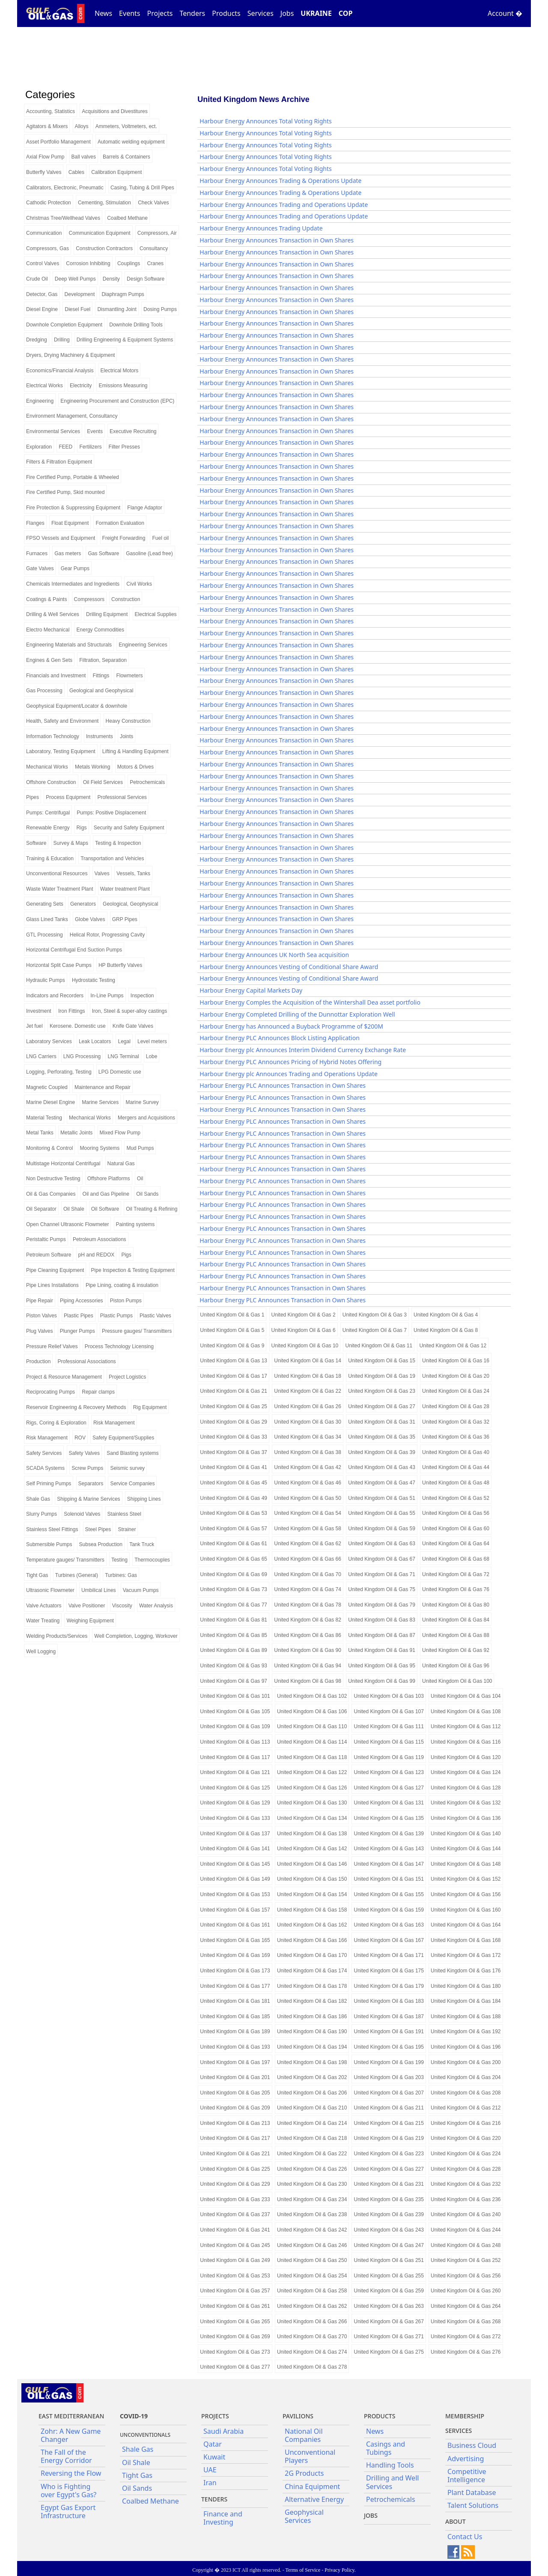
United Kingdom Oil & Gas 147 (388, 1864)
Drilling (62, 340)
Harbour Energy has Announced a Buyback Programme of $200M (291, 1026)
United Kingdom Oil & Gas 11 (378, 1346)
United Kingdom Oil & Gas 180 (465, 1986)
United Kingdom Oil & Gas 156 (465, 1894)
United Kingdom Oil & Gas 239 (388, 2214)
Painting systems (135, 1224)
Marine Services (100, 1102)
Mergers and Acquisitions (146, 1118)
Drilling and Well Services (392, 2482)
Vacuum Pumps (141, 1590)
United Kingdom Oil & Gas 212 (465, 2108)
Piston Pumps (126, 1301)
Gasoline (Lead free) (149, 553)
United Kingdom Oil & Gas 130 (312, 1803)
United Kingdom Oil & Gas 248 (465, 2245)
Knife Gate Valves (133, 1026)
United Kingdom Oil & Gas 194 (312, 2047)
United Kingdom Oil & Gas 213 (235, 2123)
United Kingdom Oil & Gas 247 (388, 2245)
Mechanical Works (47, 767)
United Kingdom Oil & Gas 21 (233, 1391)
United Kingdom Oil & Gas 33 (233, 1437)
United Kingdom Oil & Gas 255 (388, 2276)
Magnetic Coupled (47, 1087)
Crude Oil (37, 279)
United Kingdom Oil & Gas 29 (233, 1422)
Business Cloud (471, 2445)
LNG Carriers (41, 1056)
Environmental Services (53, 431)
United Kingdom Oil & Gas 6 (303, 1330)
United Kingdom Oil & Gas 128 (465, 1788)
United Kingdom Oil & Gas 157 (235, 1910)
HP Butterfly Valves (120, 965)
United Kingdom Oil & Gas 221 (235, 2154)
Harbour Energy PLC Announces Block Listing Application (280, 1038)
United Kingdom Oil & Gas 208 (465, 2093)
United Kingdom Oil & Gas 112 (465, 1726)
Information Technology (52, 736)
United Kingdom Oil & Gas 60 (455, 1529)
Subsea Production (100, 1544)
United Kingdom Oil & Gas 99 (381, 1681)
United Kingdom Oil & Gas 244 (465, 2230)
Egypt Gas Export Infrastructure (68, 2511)
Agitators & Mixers (47, 126)
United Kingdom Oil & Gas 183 (388, 2001)
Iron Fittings (71, 1011)
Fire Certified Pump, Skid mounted (65, 492)
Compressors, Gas (47, 248)
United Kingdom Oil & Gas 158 (312, 1910)
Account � (505, 13)
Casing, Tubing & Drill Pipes (142, 188)
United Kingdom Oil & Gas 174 (312, 1971)
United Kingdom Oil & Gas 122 (312, 1772)
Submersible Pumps (49, 1544)
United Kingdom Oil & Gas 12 (452, 1346)
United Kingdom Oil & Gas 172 (465, 1955)
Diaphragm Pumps (122, 294)
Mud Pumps (140, 1148)
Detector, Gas (41, 294)
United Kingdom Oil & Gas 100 (457, 1681)
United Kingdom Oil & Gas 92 (455, 1650)
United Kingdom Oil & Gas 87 (381, 1635)
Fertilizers (90, 447)
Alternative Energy (314, 2499)
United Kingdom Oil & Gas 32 (455, 1422)
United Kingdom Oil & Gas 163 (388, 1925)
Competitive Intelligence (466, 2475)
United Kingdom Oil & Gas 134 (312, 1818)
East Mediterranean (71, 2416)
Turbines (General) (76, 1575)
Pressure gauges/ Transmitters (137, 1331)
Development (80, 294)
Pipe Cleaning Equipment (55, 1270)
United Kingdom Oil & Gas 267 (388, 2322)
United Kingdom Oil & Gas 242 (312, 2230)
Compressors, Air (157, 233)
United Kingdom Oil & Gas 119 (388, 1757)
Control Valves (42, 263)
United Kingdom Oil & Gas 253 (235, 2276)
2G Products (304, 2473)
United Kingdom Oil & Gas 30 (307, 1422)
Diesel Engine (42, 309)
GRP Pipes (124, 919)
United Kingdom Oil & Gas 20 (455, 1376)
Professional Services (121, 797)
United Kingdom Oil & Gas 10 (305, 1346)
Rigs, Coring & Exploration (56, 1423)
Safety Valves (84, 1453)
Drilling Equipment (107, 614)
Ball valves (83, 157)
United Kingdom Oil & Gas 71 (381, 1574)
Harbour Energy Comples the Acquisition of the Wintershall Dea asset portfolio (310, 1002)
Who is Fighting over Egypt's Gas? (68, 2490)
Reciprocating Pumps (50, 1392)
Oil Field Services (103, 782)
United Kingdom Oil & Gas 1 (232, 1315)
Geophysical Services (304, 2516)
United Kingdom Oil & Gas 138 (312, 1834)
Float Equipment (70, 523)
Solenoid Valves (82, 1514)
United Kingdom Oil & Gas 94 (307, 1666)
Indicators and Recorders (54, 996)
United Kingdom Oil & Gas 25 (233, 1406)
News (103, 13)
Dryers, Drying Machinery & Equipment (70, 355)
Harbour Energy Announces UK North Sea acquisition (274, 955)
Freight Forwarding (124, 538)
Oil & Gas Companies (50, 1194)
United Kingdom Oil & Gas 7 (374, 1330)
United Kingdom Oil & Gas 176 (465, 1971)
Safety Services (44, 1453)
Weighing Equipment (90, 1621)
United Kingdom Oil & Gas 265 (235, 2322)
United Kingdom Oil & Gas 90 (307, 1650)
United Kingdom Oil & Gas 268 (465, 2322)
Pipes (32, 797)
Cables (76, 172)
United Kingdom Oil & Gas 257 (235, 2291)
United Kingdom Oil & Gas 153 (235, 1894)
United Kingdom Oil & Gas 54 (307, 1513)
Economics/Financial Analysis (59, 371)
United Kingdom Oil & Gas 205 (235, 2093)
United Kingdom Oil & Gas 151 (388, 1879)
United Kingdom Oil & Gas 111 (388, 1726)
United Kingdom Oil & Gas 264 (465, 2306)
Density (111, 279)
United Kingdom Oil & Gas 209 (235, 2108)
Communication (44, 233)
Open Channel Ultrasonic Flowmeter (67, 1224)
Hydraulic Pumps (45, 980)
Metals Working (92, 767)
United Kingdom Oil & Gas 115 (388, 1742)
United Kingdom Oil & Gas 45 (233, 1483)
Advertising (465, 2458)
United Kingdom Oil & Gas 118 (312, 1757)
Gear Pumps (75, 568)
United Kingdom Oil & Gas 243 (388, 2230)
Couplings (128, 263)
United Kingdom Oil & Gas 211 (388, 2108)
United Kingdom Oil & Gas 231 (388, 2184)
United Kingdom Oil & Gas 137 (235, 1834)
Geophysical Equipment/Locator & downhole (76, 706)
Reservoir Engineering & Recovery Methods (76, 1407)
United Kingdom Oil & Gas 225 (235, 2169)
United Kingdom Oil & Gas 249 (235, 2260)
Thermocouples (152, 1560)
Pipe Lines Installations (52, 1285)
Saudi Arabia (223, 2431)
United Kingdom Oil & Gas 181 (235, 2001)
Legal (124, 1041)
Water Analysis (156, 1606)
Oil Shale (73, 1209)
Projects (160, 13)
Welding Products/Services (56, 1636)
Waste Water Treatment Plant (59, 889)
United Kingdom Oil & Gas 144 (465, 1849)
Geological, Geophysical (130, 904)
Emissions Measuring (122, 386)
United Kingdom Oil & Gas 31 (381, 1422)
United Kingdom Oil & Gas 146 (312, 1864)
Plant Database (471, 2492)
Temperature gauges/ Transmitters (65, 1560)
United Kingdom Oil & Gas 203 (388, 2077)
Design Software (145, 279)
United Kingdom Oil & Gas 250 (312, 2260)
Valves (102, 874)
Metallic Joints (76, 1133)
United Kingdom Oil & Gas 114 (312, 1742)
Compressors (89, 599)
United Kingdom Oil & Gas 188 (465, 2017)
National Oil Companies (304, 2435)
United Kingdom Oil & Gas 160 (465, 1910)
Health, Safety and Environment (62, 721)
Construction (125, 599)
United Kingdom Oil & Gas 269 (235, 2337)
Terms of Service (302, 2570)
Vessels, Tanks (133, 874)
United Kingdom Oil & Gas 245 (235, 2245)
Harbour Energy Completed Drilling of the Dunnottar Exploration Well (297, 1014)
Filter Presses (124, 447)
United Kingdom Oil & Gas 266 (312, 2322)
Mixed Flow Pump (120, 1133)
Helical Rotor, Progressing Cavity (107, 935)
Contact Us (464, 2536)
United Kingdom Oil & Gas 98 (307, 1681)
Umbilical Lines (98, 1590)
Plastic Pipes (78, 1316)
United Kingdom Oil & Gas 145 (235, 1864)
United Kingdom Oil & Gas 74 (307, 1589)
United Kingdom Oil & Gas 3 (374, 1315)
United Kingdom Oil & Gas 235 (388, 2199)
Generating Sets (44, 904)
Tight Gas (37, 1575)
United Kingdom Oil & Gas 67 (381, 1559)
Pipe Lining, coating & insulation (122, 1285)
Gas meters (67, 553)
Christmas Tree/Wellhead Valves (63, 218)
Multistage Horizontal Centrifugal (63, 1164)
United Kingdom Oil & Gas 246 (312, 2245)
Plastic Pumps (116, 1316)
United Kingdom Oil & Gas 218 (312, 2138)
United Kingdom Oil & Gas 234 (312, 2199)
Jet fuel (34, 1026)
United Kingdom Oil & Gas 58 (307, 1529)
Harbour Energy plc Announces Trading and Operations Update (289, 1074)
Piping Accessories (81, 1301)
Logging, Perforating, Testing (59, 1072)
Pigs (126, 1255)
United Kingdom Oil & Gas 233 (235, 2199)
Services (260, 13)
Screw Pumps (87, 1468)
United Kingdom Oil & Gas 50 (307, 1498)
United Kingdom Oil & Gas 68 (455, 1559)
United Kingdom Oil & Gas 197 (235, 2062)
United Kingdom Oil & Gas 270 (312, 2337)
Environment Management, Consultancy (71, 416)
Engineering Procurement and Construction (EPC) (117, 401)
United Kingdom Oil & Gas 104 (465, 1696)
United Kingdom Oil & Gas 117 (235, 1757)
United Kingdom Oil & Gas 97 (233, 1681)
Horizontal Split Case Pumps (59, 965)
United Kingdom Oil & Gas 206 (312, 2093)
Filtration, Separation (103, 660)
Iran (210, 2482)
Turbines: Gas (121, 1575)
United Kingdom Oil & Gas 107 (388, 1711)
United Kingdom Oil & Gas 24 (455, 1391)
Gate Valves (40, 568)
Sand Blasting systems (132, 1453)
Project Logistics (127, 1377)
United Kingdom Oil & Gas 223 (388, 2154)
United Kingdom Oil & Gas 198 (312, 2062)
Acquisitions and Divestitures (114, 111)
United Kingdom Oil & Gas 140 (465, 1834)
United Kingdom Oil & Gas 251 (388, 2260)
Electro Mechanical (47, 630)
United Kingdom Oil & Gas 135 (388, 1818)
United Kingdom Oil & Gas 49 (233, 1498)
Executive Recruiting (133, 431)
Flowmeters (129, 676)
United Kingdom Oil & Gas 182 (312, 2001)
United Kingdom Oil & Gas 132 (465, 1803)
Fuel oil (160, 538)
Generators (83, 904)
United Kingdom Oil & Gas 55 (381, 1513)
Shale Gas (38, 1499)
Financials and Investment (56, 676)
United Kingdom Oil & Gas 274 (312, 2352)
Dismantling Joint (116, 309)
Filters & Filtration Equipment (59, 462)
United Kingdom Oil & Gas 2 (303, 1315)
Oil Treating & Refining (151, 1209)
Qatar (212, 2444)
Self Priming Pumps (48, 1484)
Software (36, 843)
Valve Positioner (86, 1606)
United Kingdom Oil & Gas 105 (235, 1711)
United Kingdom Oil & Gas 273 (235, 2352)
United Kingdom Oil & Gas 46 (307, 1483)
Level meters (152, 1041)
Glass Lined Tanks (47, 919)
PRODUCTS (379, 2416)
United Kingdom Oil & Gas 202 (312, 2077)
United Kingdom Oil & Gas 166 (312, 1940)
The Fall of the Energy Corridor (66, 2456)
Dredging (36, 340)
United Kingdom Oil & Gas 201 (235, 2077)
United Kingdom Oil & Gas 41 (233, 1467)
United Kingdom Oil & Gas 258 (312, 2291)
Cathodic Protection (48, 203)
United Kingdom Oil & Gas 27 (381, 1406)
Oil (140, 1179)
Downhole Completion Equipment (64, 325)
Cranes (155, 263)
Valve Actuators (44, 1606)
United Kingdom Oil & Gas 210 (312, 2108)
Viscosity (122, 1606)
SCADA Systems (45, 1468)
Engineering (40, 401)
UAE (210, 2469)
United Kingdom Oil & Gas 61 (233, 1544)
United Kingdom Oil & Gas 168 (465, 1940)
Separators (91, 1484)
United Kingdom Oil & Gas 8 (446, 1330)
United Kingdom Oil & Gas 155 (388, 1894)
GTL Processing (44, 935)
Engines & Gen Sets (49, 660)
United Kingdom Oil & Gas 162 (312, 1925)
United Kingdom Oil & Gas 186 (312, 2017)
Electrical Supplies (156, 614)
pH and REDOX (96, 1255)
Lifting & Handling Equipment (135, 751)
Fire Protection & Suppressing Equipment (73, 508)
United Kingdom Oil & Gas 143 (388, 1849)
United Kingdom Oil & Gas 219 (388, 2138)
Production (38, 1361)
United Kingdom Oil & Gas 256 (465, 2276)
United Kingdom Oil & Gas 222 (312, 2154)
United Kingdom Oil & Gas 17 (233, 1376)
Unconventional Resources (56, 874)
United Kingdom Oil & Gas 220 (465, 2138)
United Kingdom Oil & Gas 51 (381, 1498)
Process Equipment (68, 797)
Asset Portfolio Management (58, 142)
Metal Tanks (40, 1133)
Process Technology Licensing (119, 1346)
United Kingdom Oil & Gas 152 (465, 1879)
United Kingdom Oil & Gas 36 (455, 1437)
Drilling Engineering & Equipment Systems (125, 340)
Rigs (82, 828)
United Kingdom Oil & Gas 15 (381, 1361)
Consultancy (154, 248)
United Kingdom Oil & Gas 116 (465, 1742)
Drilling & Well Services (52, 614)
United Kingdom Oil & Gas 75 (381, 1589)
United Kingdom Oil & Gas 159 (388, 1910)
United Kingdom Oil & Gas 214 (312, 2123)
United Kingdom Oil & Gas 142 (312, 1849)
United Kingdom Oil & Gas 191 (388, 2031)
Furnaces (37, 553)
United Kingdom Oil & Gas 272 (465, 2337)
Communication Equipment (100, 233)
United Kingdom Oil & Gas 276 (465, 2352)
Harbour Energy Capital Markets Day (251, 990)
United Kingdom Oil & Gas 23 (381, 1391)
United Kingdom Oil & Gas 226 (312, 2169)
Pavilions (298, 2416)
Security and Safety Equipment (129, 828)
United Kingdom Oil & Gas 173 (235, 1971)
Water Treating (43, 1621)
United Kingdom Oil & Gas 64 (455, 1544)
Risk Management (114, 1423)
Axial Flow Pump (45, 157)
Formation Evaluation (119, 523)
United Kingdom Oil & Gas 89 (233, 1650)
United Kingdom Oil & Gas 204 (465, 2077)
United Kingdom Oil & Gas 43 (381, 1467)
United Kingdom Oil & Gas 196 (465, 2047)
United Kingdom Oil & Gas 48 (455, 1483)
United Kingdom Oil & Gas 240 (465, 2214)
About (455, 2521)
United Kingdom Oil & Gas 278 (312, 2367)
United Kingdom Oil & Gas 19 (381, 1376)
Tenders (192, 13)
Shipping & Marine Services (88, 1499)
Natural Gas (121, 1164)
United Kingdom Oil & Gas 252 (465, 2260)
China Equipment (312, 2486)
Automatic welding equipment (131, 142)
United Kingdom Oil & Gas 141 (235, 1849)
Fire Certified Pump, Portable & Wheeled (72, 477)
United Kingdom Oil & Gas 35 (381, 1437)
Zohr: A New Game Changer (71, 2435)
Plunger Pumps (77, 1331)
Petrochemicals (147, 782)
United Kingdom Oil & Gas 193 (235, 2047)
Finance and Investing (222, 2518)
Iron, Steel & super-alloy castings (129, 1011)
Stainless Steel (124, 1514)
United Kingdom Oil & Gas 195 (388, 2047)
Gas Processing (44, 691)
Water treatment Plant (125, 889)
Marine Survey (141, 1102)
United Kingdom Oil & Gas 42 (307, 1467)
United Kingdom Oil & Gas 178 (312, 1986)
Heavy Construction (128, 721)
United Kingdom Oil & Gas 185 (235, 2017)
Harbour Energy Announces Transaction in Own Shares (277, 240)
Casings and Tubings (385, 2448)
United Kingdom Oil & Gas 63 (381, 1544)
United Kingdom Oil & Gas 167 (388, 1940)
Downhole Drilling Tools (136, 325)
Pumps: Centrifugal (48, 813)
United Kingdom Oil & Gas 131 (388, 1803)
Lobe (152, 1056)
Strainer (127, 1529)
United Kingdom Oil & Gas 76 (455, 1589)
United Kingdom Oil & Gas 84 (455, 1620)
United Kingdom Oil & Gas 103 (388, 1696)
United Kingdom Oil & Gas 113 (235, 1742)
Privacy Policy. (340, 2570)
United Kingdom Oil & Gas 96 (455, 1666)
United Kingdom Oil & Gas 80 (455, 1605)
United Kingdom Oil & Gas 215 (388, 2123)
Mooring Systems (100, 1148)
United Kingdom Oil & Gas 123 (388, 1772)
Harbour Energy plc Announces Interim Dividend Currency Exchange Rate (303, 1050)
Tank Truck (141, 1544)
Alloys (82, 126)
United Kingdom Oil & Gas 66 (307, 1559)
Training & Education (50, 859)
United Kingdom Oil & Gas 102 (312, 1696)
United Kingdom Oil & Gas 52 (455, 1498)
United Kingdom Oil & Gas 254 (312, 2276)
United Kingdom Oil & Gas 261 (235, 2306)
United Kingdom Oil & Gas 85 (233, 1635)
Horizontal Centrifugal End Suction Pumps (74, 950)
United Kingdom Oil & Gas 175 (388, 1971)
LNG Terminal (123, 1056)
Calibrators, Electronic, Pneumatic (65, 188)
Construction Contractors (104, 248)
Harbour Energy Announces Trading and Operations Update (284, 204)
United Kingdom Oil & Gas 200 (465, 2062)
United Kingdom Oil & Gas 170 (312, 1955)
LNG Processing (82, 1056)
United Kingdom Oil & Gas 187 (388, 2017)
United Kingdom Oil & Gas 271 (388, 2337)
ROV (80, 1438)
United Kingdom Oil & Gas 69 (233, 1574)
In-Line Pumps (106, 996)
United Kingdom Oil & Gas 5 (232, 1330)
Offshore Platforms (108, 1179)
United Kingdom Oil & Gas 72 (455, 1574)
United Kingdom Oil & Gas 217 (235, 2138)
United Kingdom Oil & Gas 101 (235, 1696)
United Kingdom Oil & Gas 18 (307, 1376)
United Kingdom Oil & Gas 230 (312, 2184)
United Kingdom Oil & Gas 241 (235, 2230)
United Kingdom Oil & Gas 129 (235, 1803)
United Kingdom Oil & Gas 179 (388, 1986)
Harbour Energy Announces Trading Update (261, 228)
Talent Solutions (472, 2505)
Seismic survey (127, 1468)
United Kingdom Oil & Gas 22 (307, 1391)
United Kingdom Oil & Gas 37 (233, 1452)
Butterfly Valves (43, 172)
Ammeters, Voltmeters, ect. (126, 126)
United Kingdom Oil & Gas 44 (455, 1467)
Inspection (142, 996)
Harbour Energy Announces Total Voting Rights (265, 121)
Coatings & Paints (46, 599)
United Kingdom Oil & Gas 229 (235, 2184)
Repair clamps (98, 1392)
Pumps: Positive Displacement (111, 813)
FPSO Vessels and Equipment (60, 538)
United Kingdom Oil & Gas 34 (307, 1437)
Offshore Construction (51, 782)
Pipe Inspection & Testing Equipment (133, 1270)
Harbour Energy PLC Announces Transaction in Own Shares (283, 1085)
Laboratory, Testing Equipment (60, 751)
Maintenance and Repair (102, 1087)
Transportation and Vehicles (112, 859)
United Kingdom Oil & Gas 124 (465, 1772)
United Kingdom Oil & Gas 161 (235, 1925)
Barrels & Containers (126, 157)
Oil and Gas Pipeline (106, 1194)
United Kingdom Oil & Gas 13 (233, 1361)
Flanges (35, 523)
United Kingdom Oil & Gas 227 (388, 2169)
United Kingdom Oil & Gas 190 (312, 2031)
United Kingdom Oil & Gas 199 (388, 2062)
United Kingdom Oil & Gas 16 (455, 1361)
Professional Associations (87, 1361)
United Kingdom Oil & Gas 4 (446, 1315)
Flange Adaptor (144, 508)
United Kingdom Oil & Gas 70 (307, 1574)
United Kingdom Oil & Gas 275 (388, 2352)
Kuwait (214, 2457)
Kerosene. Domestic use (78, 1026)
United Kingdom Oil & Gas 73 (233, 1589)
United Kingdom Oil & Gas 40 (455, 1452)
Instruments (99, 736)
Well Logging (41, 1652)
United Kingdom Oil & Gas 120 (465, 1757)
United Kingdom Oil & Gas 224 (465, 2154)
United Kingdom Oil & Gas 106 (312, 1711)
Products (226, 13)
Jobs (287, 13)
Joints (126, 736)
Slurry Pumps (41, 1514)
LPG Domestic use (119, 1072)
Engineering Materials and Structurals (69, 645)
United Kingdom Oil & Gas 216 (465, 2123)
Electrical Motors (120, 371)
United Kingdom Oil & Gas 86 (307, 1635)
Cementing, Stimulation (104, 203)
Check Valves (153, 203)
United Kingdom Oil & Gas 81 (233, 1620)
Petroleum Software (48, 1255)
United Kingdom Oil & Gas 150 (312, 1879)
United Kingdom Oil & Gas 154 (312, 1894)
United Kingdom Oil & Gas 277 (235, 2367)
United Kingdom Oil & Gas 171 (388, 1955)
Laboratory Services (49, 1041)
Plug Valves (39, 1331)
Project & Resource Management (64, 1377)
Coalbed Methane (127, 218)
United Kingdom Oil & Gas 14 (307, 1361)
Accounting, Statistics (50, 111)
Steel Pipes (98, 1529)
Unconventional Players (310, 2456)
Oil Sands (147, 1194)
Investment (38, 1011)
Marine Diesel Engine (50, 1102)
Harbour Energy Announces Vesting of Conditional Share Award (289, 967)
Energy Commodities (100, 630)
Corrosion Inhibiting (88, 263)
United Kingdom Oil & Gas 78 (307, 1605)
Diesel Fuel (77, 309)
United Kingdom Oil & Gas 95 (381, 1666)
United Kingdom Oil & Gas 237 (235, 2214)
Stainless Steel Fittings (52, 1529)
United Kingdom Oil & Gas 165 (235, 1940)
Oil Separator (41, 1209)
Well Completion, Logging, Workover (135, 1636)
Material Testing (44, 1118)
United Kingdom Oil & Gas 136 (465, 1818)
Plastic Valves (155, 1316)
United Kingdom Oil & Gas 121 (235, 1772)
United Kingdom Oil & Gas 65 (233, 1559)
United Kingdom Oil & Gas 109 (235, 1726)
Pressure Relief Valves (52, 1346)
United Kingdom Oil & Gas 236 (465, 2199)
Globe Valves (90, 919)
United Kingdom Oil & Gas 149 (235, 1879)
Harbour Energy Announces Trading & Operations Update (280, 181)
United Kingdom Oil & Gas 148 (465, 1864)
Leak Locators (95, 1041)
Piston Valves (41, 1316)
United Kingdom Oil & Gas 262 (312, 2306)
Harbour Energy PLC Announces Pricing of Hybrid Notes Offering (290, 1062)
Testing (119, 1560)
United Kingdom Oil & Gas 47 (381, 1483)
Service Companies (132, 1484)
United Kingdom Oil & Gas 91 (381, 1650)
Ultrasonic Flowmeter (50, 1590)
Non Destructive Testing (53, 1179)
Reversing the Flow (71, 2473)
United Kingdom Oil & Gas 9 (232, 1346)
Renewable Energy (47, 828)
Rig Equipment (150, 1407)
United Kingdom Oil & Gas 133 (235, 1818)
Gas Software (103, 553)
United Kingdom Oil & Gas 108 (465, 1711)
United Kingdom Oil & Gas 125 (235, 1788)
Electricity (81, 386)
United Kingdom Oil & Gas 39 (381, 1452)
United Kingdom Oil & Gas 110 (312, 1726)
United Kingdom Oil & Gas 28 (455, 1406)
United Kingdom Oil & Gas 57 (233, 1529)
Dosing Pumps (160, 309)
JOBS (371, 2515)
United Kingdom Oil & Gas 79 (381, 1605)
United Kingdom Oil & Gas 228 (465, 2169)
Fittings (101, 676)
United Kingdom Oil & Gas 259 (388, 2291)
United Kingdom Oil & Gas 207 (388, 2093)
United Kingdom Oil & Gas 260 (465, 2291)
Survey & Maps (71, 843)
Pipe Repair (39, 1301)
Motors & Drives (135, 767)
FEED (65, 447)
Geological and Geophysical (101, 691)
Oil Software (105, 1209)
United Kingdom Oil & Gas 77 (233, 1605)
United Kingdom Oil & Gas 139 (388, 1834)
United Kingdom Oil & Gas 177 (235, 1986)
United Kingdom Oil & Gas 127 (388, 1788)
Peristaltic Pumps (46, 1239)
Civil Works (139, 584)
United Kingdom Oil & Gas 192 (465, 2031)
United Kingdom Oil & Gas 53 (233, 1513)
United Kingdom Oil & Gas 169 (235, 1955)
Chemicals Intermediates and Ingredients (72, 584)
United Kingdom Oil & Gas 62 (307, 1544)
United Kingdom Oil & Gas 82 (307, 1620)
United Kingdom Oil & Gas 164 (465, 1925)
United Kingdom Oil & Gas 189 (235, 2031)
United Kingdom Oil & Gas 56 (455, 1513)
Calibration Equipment (116, 172)
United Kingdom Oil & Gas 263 (388, 2306)
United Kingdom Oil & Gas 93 (233, 1666)
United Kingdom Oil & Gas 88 (455, 1635)
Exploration (39, 447)
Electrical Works (44, 386)
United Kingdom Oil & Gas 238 (312, 2214)
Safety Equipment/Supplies (123, 1438)
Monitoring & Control (49, 1148)
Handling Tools (390, 2465)
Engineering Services (143, 645)
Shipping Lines (144, 1499)
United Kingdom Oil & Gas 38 (307, 1452)
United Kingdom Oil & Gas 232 (465, 2184)
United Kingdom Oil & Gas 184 (465, 2001)
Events (129, 13)
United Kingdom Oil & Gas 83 (381, 1620)
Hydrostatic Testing (93, 980)
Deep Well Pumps (75, 279)
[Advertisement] (102, 1728)
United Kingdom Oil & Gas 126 (312, 1788)
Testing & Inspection (118, 843)
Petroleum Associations (99, 1239)
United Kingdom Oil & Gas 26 (307, 1406)
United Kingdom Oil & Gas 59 (381, 1529)
